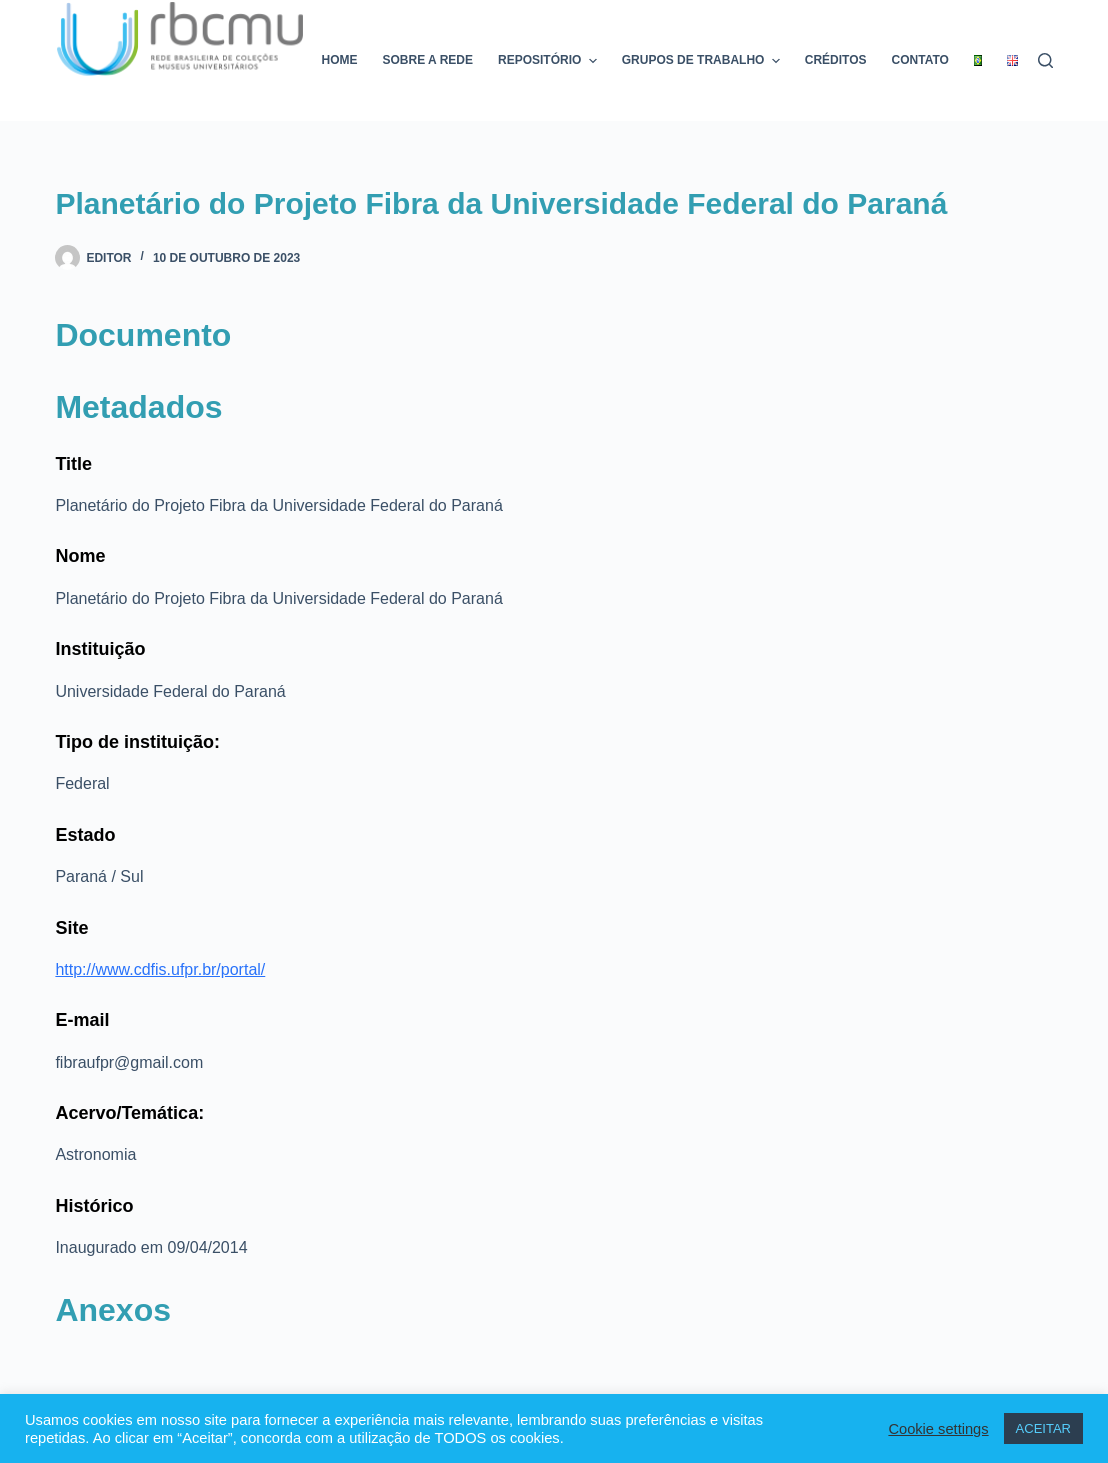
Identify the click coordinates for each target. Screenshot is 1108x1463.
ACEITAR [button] (1043, 1428)
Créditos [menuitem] (836, 60)
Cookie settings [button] (938, 1429)
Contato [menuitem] (920, 60)
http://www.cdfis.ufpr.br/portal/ (160, 969)
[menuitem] (977, 60)
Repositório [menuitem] (550, 61)
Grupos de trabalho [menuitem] (703, 61)
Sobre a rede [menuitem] (428, 60)
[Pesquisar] (1045, 60)
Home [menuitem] (340, 60)
